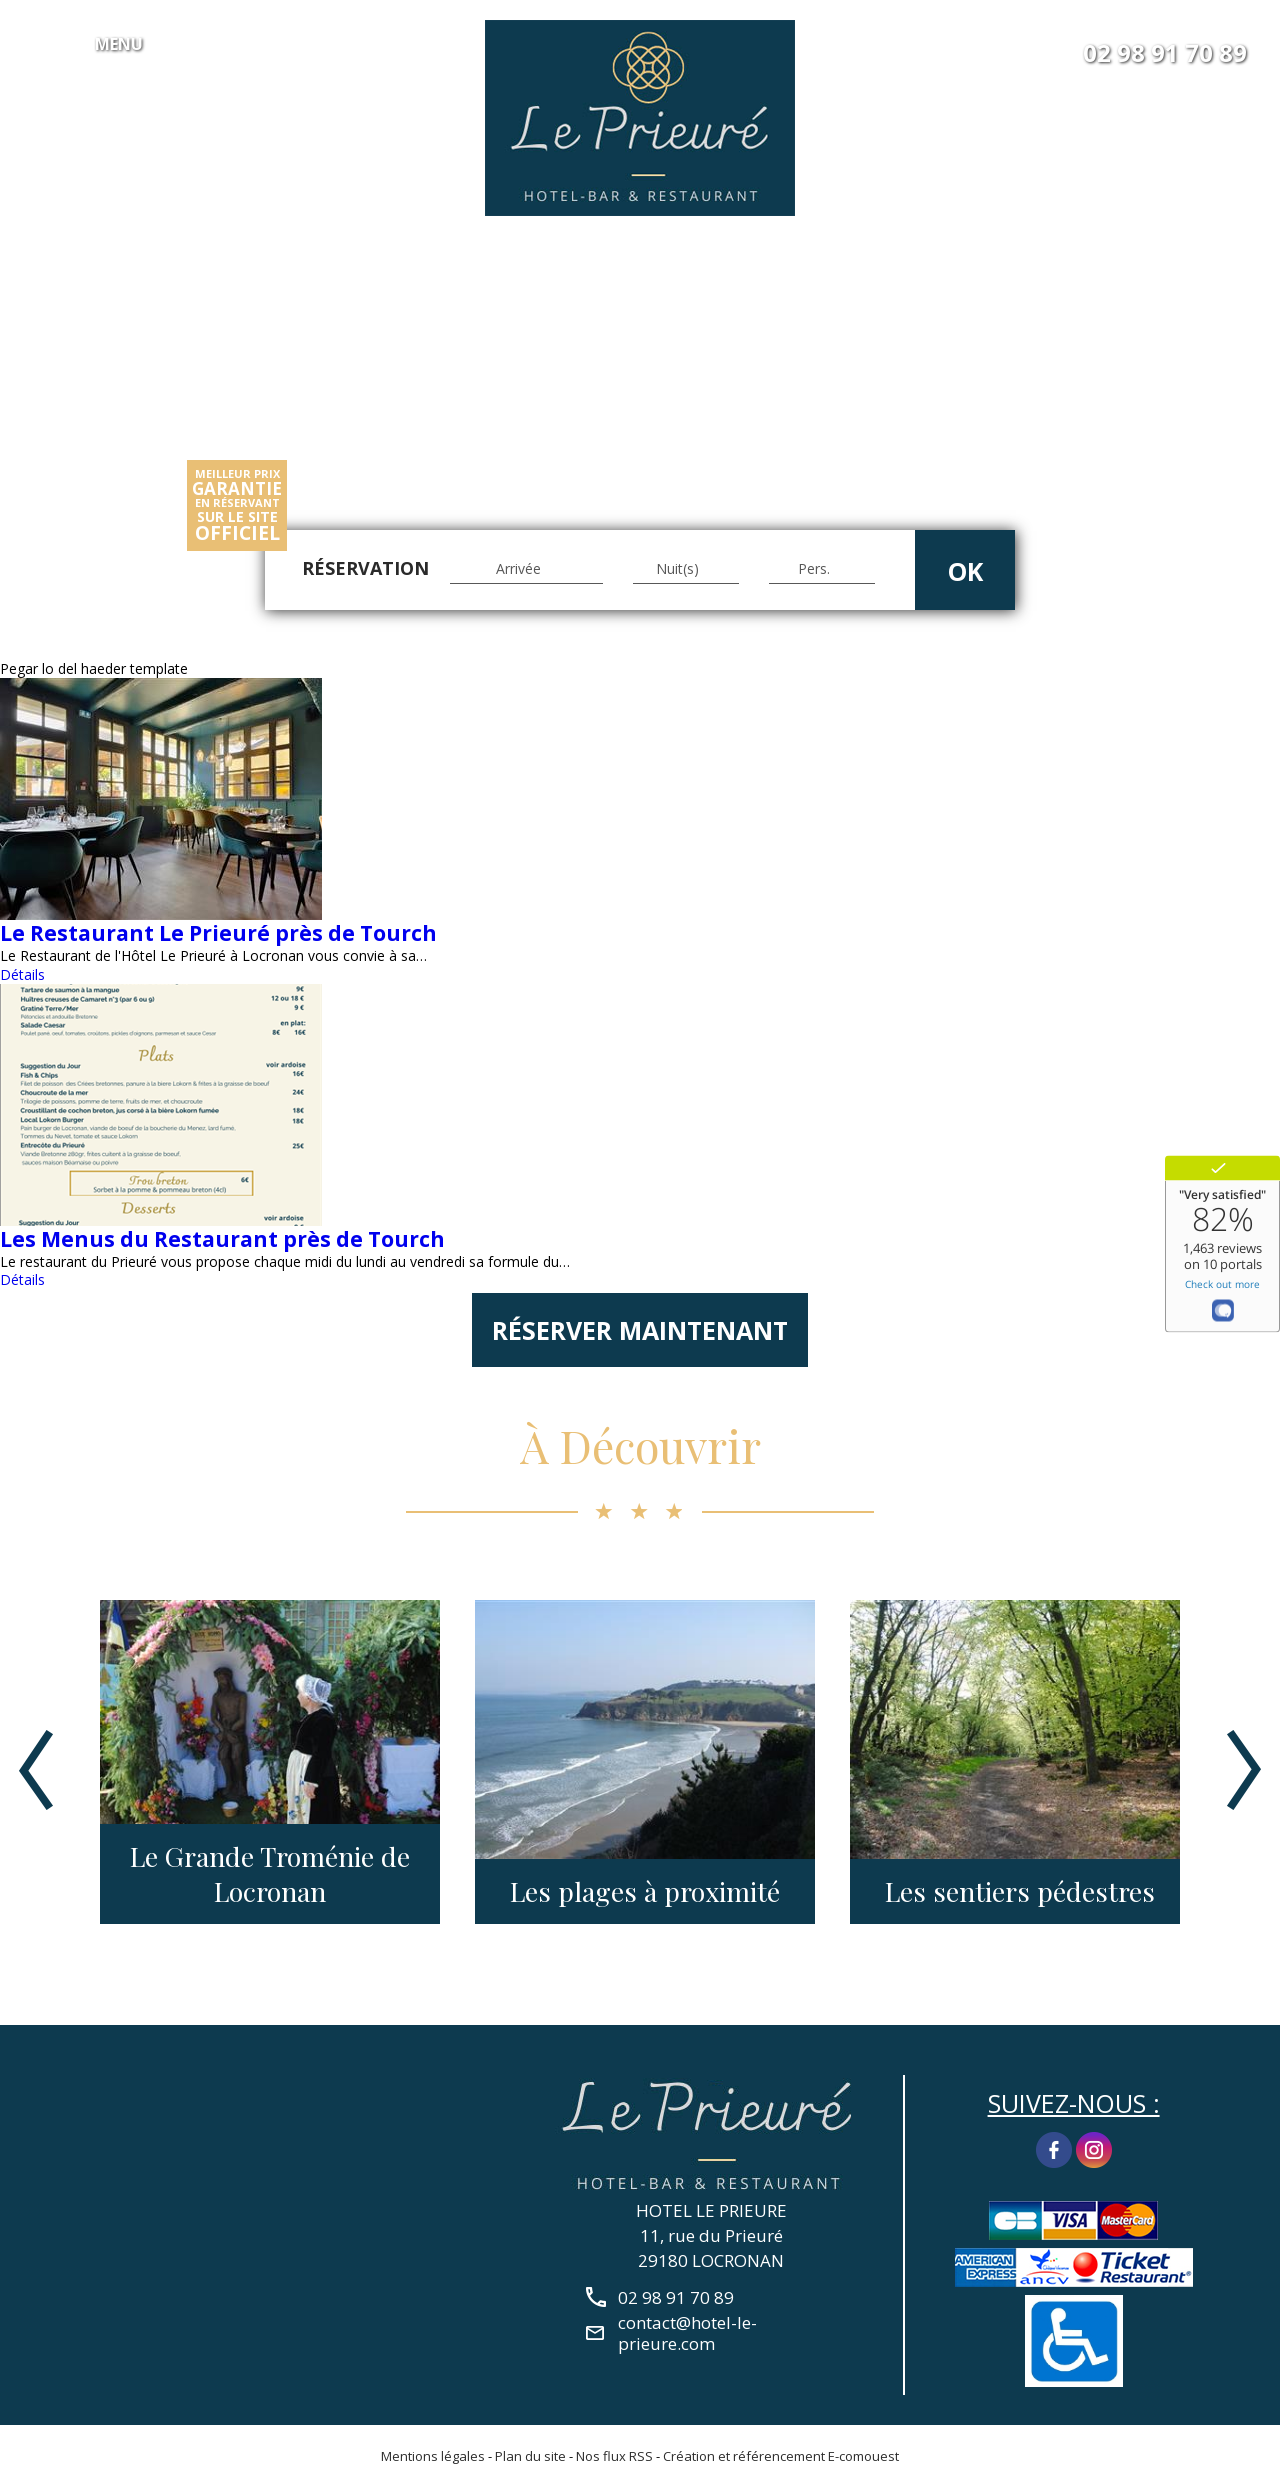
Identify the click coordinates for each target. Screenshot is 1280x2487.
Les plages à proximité (645, 1891)
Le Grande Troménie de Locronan (270, 1874)
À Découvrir (640, 1445)
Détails (22, 974)
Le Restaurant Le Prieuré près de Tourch (218, 933)
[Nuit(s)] (686, 569)
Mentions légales (433, 2456)
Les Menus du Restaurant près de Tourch (222, 1239)
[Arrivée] (526, 569)
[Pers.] (822, 569)
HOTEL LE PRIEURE (711, 2210)
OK (965, 571)
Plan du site (530, 2456)
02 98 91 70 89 (1165, 53)
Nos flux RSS (614, 2456)
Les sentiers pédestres (1020, 1891)
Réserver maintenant (640, 1330)
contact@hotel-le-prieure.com (687, 2333)
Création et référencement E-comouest (781, 2456)
